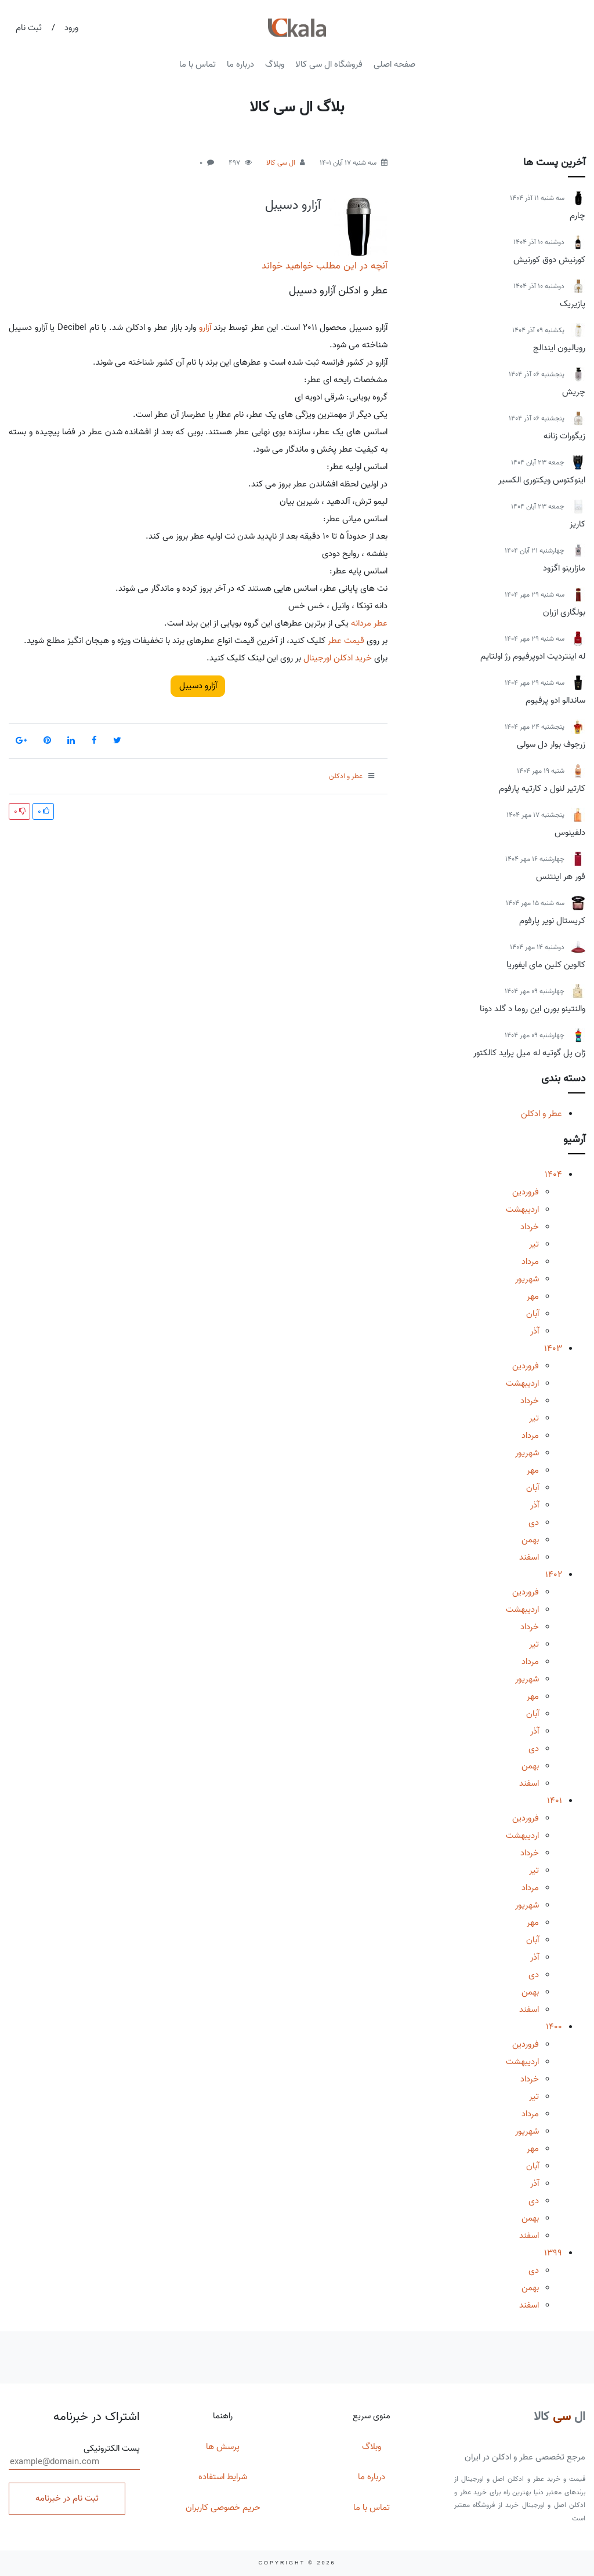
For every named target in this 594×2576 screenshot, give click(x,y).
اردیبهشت (522, 1209)
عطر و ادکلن (541, 1114)
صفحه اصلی (394, 64)
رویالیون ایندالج (559, 348)
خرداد (529, 1227)
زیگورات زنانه (564, 436)
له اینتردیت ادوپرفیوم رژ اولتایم (532, 656)
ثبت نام (29, 28)
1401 (554, 1801)
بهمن (530, 1540)
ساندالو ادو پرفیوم (555, 700)
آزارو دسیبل (293, 205)
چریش (573, 392)
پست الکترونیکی (74, 2456)
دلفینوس (570, 833)
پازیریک (572, 304)
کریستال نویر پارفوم (552, 921)
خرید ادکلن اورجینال (337, 658)
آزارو (205, 328)
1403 (553, 1349)
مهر (533, 1296)
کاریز (577, 524)
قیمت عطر (346, 641)
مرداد (530, 1262)
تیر (534, 1244)
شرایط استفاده (222, 2477)
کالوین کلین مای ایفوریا (545, 965)
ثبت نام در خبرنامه (67, 2498)
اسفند (529, 1557)
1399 (553, 2253)
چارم (577, 216)
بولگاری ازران (564, 612)
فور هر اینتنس (560, 877)
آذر (534, 1331)
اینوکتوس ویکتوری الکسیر (541, 480)
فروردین (525, 1192)
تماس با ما (197, 64)
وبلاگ (274, 64)
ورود (71, 28)
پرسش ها (223, 2447)
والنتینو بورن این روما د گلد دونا (532, 1009)
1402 (553, 1575)
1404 (553, 1175)
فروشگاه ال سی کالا (329, 64)
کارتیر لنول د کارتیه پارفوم (542, 788)
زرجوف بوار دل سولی (551, 744)
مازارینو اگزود (564, 568)
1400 (554, 2027)
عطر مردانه (369, 623)
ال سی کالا (280, 162)
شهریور (527, 1279)
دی (533, 1522)
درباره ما (240, 64)
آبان (532, 1314)
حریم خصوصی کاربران (223, 2508)
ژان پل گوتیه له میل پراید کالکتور (529, 1053)
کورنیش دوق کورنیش (549, 260)
